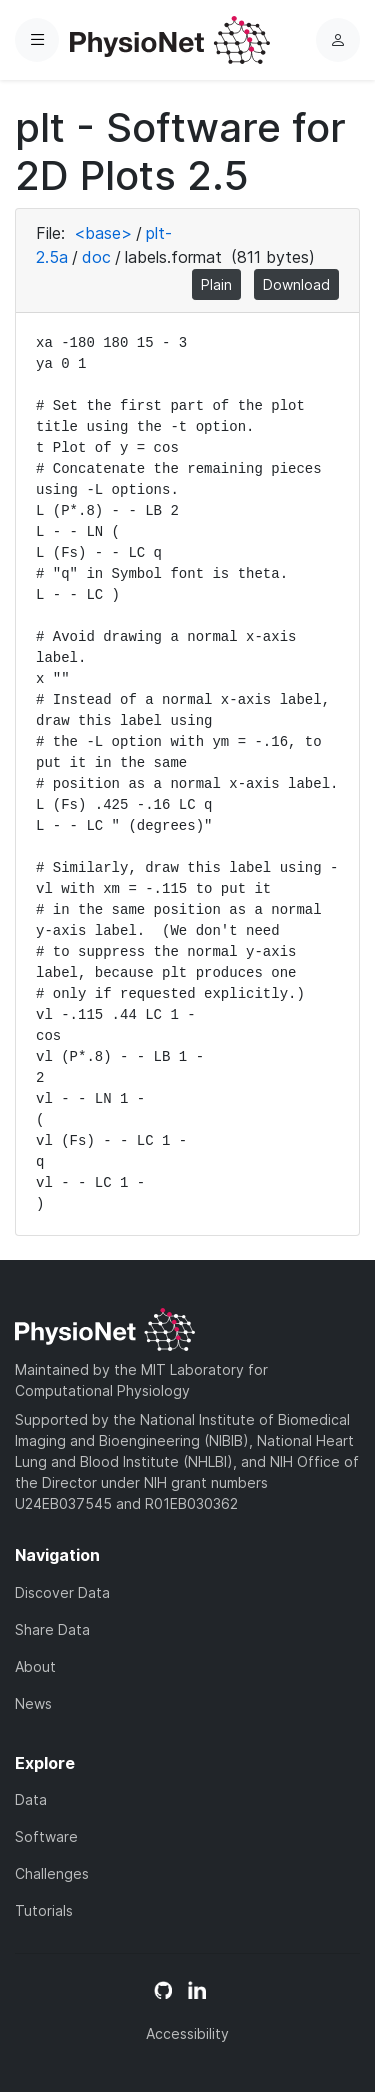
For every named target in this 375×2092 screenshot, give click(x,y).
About (35, 1666)
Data (31, 1799)
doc (96, 257)
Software (46, 1836)
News (33, 1703)
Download (296, 284)
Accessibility (187, 2033)
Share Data (52, 1629)
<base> (103, 233)
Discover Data (62, 1592)
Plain (216, 284)
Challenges (52, 1873)
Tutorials (44, 1910)
